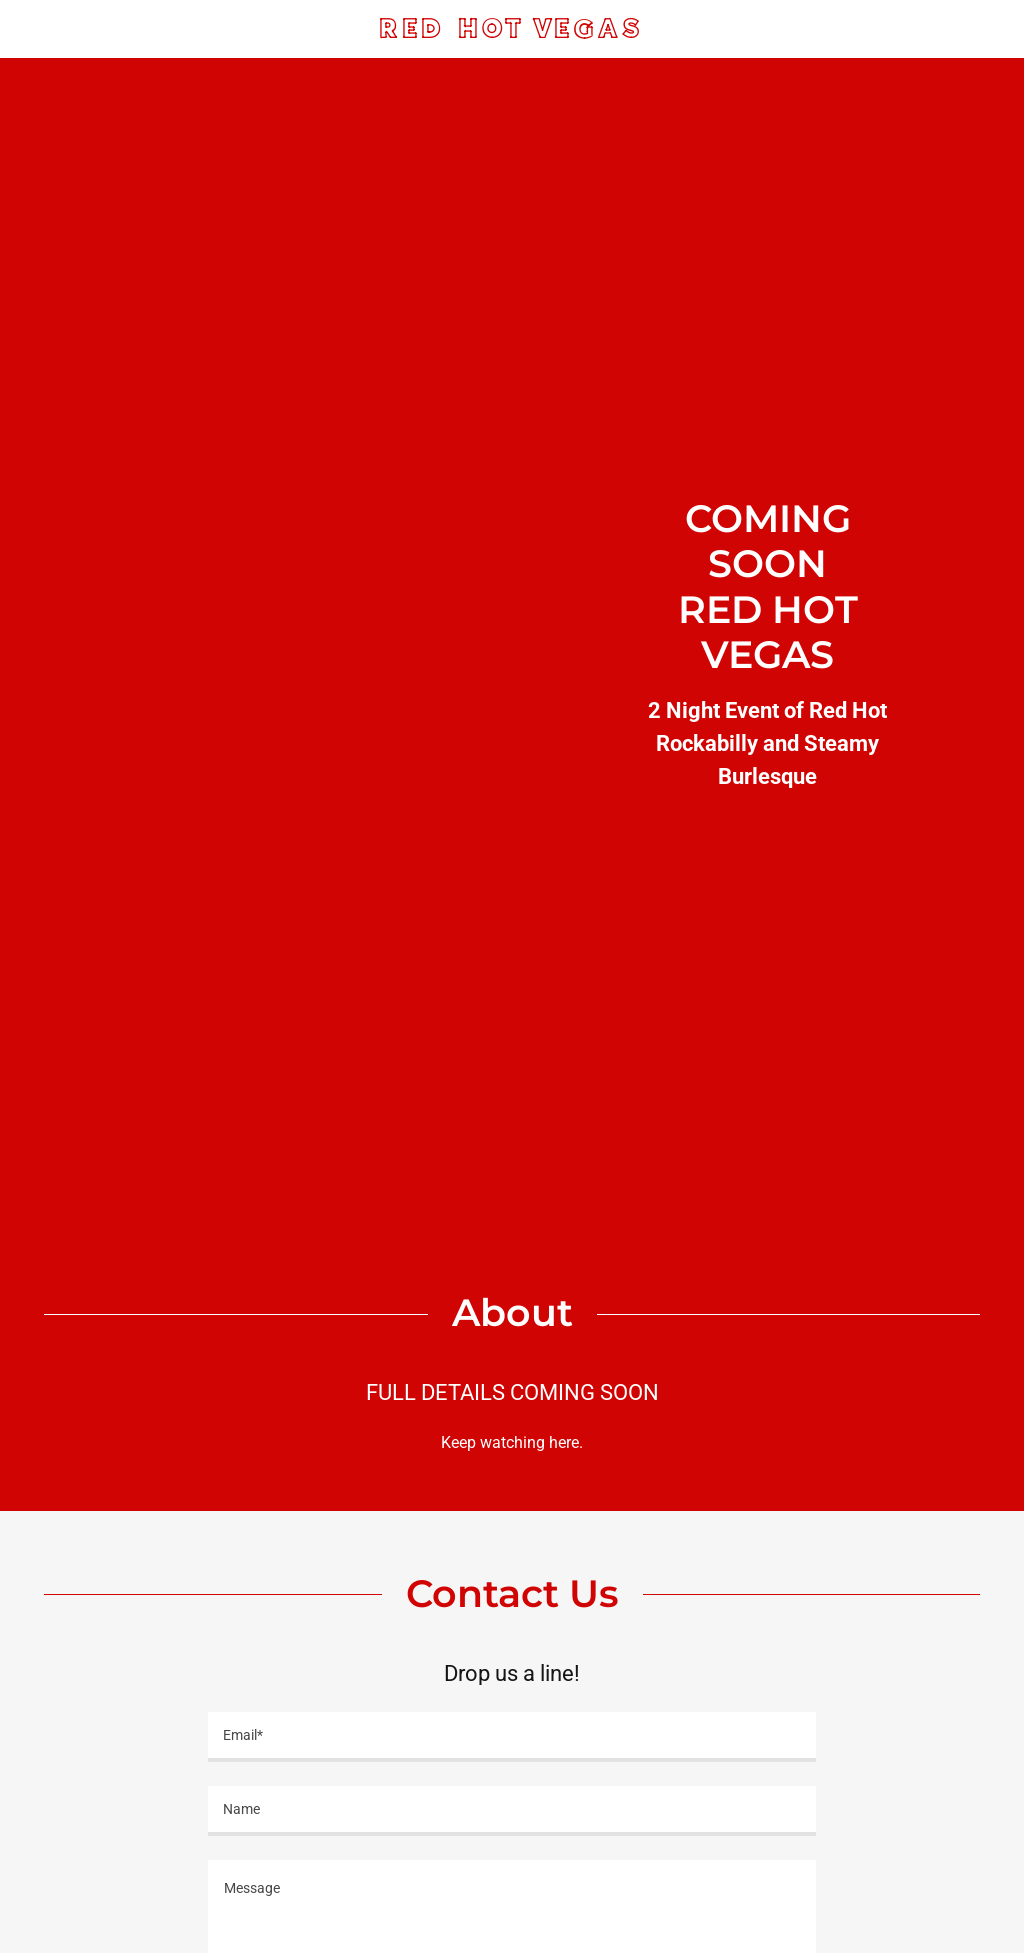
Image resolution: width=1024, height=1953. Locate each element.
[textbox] (512, 1737)
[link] (512, 32)
